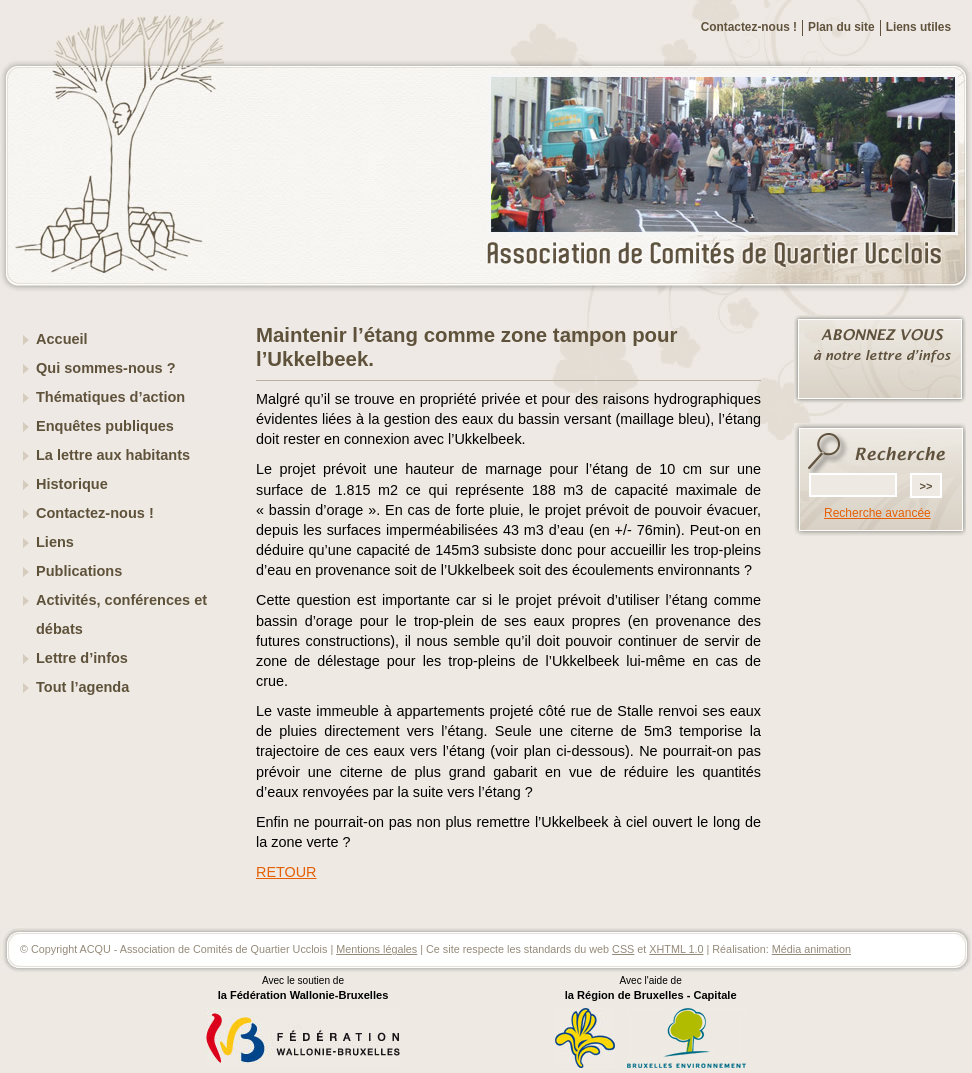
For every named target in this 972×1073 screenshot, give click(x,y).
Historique (72, 484)
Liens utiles (918, 27)
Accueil (62, 339)
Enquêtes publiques (105, 426)
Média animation (811, 949)
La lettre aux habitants (113, 455)
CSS (623, 949)
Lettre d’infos (82, 658)
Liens (55, 542)
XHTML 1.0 (676, 949)
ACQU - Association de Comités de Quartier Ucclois (726, 255)
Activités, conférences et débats (121, 614)
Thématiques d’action (110, 397)
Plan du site (841, 27)
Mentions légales (376, 949)
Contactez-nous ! (749, 27)
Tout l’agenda (82, 687)
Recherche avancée (877, 513)
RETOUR (286, 872)
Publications (79, 571)
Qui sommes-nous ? (106, 368)
